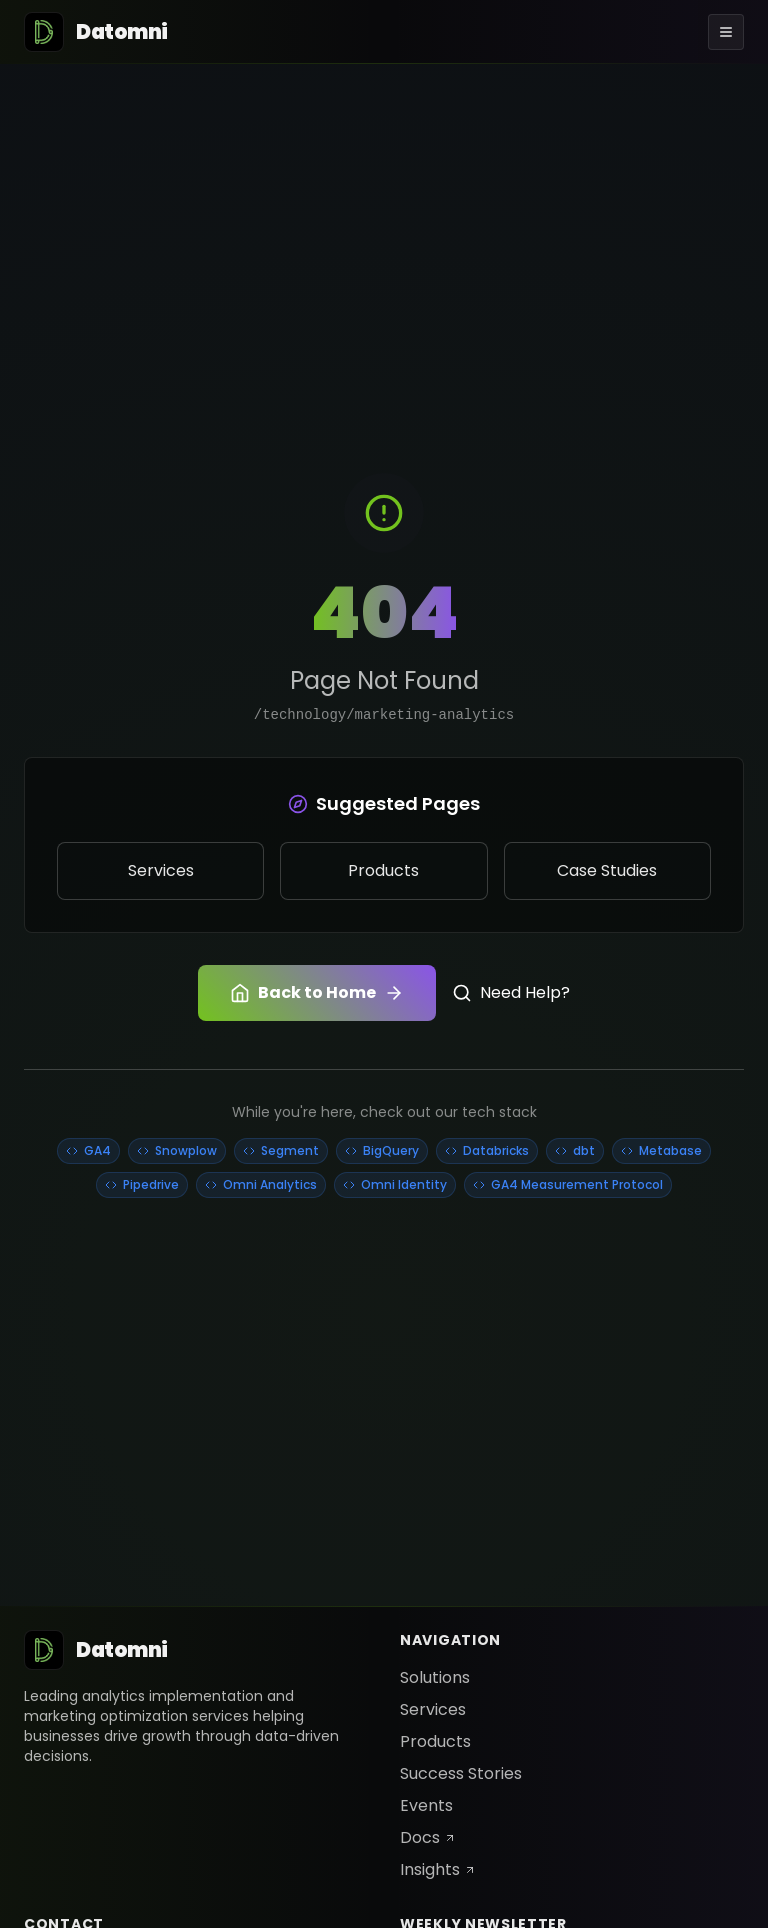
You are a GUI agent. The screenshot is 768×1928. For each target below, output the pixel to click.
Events (426, 1805)
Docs (428, 1837)
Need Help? (511, 992)
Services (433, 1709)
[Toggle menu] (726, 32)
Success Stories (461, 1773)
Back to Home (317, 992)
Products (435, 1741)
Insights (438, 1869)
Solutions (435, 1677)
